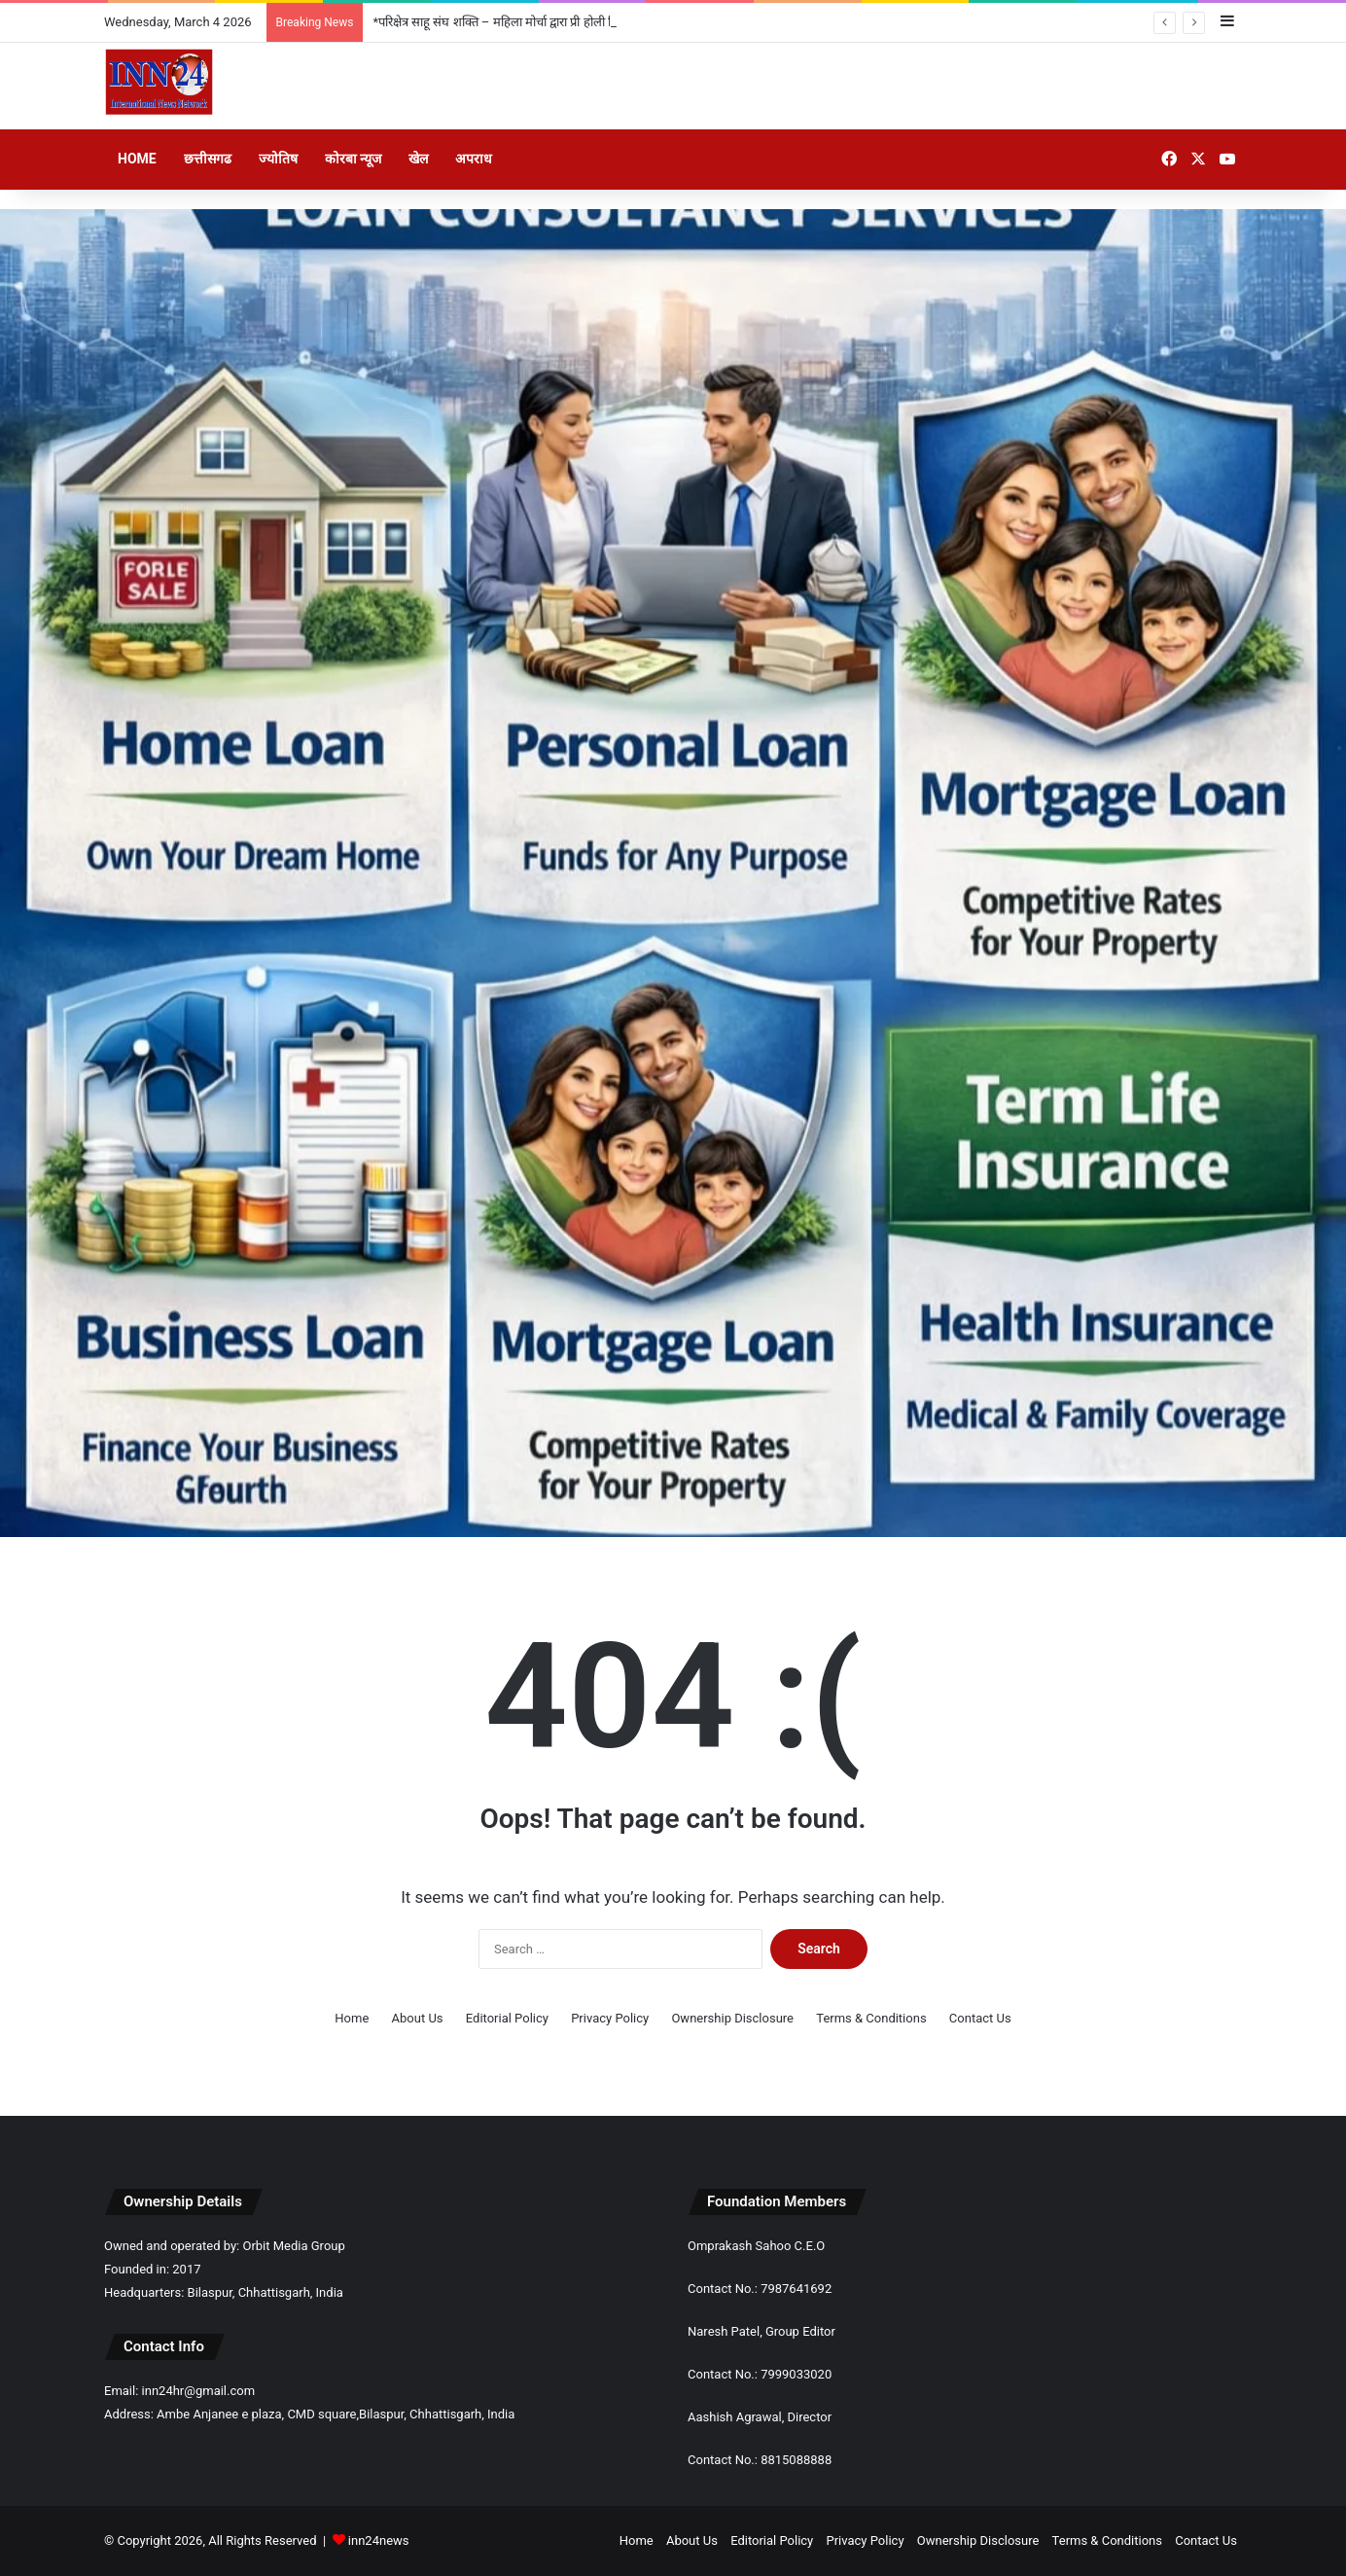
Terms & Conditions (871, 2018)
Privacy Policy (610, 2018)
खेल (418, 158)
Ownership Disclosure (732, 2018)
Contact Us (980, 2018)
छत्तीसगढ (207, 158)
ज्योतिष (278, 158)
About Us (417, 2018)
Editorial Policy (507, 2018)
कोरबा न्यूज (353, 158)
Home (137, 158)
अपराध (473, 158)
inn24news (378, 2540)
